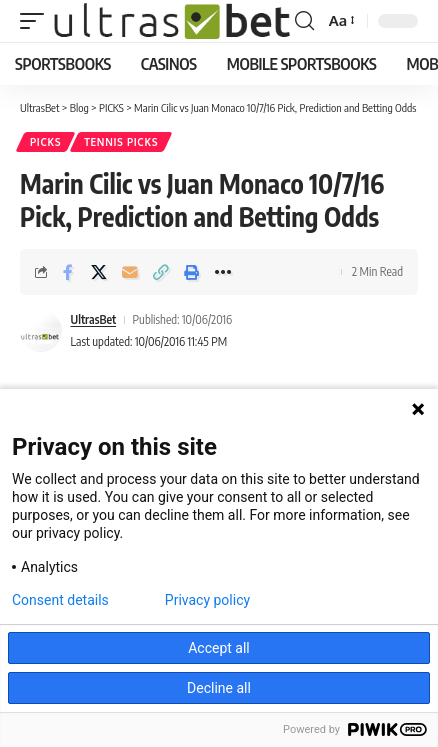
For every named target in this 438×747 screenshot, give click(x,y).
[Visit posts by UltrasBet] (41, 331)
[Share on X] (99, 272)
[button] (37, 21)
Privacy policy (207, 600)
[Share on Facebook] (68, 272)
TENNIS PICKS (121, 142)
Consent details (60, 600)
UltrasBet (94, 319)
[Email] (130, 272)
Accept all (219, 648)
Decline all (219, 688)
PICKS (45, 142)
